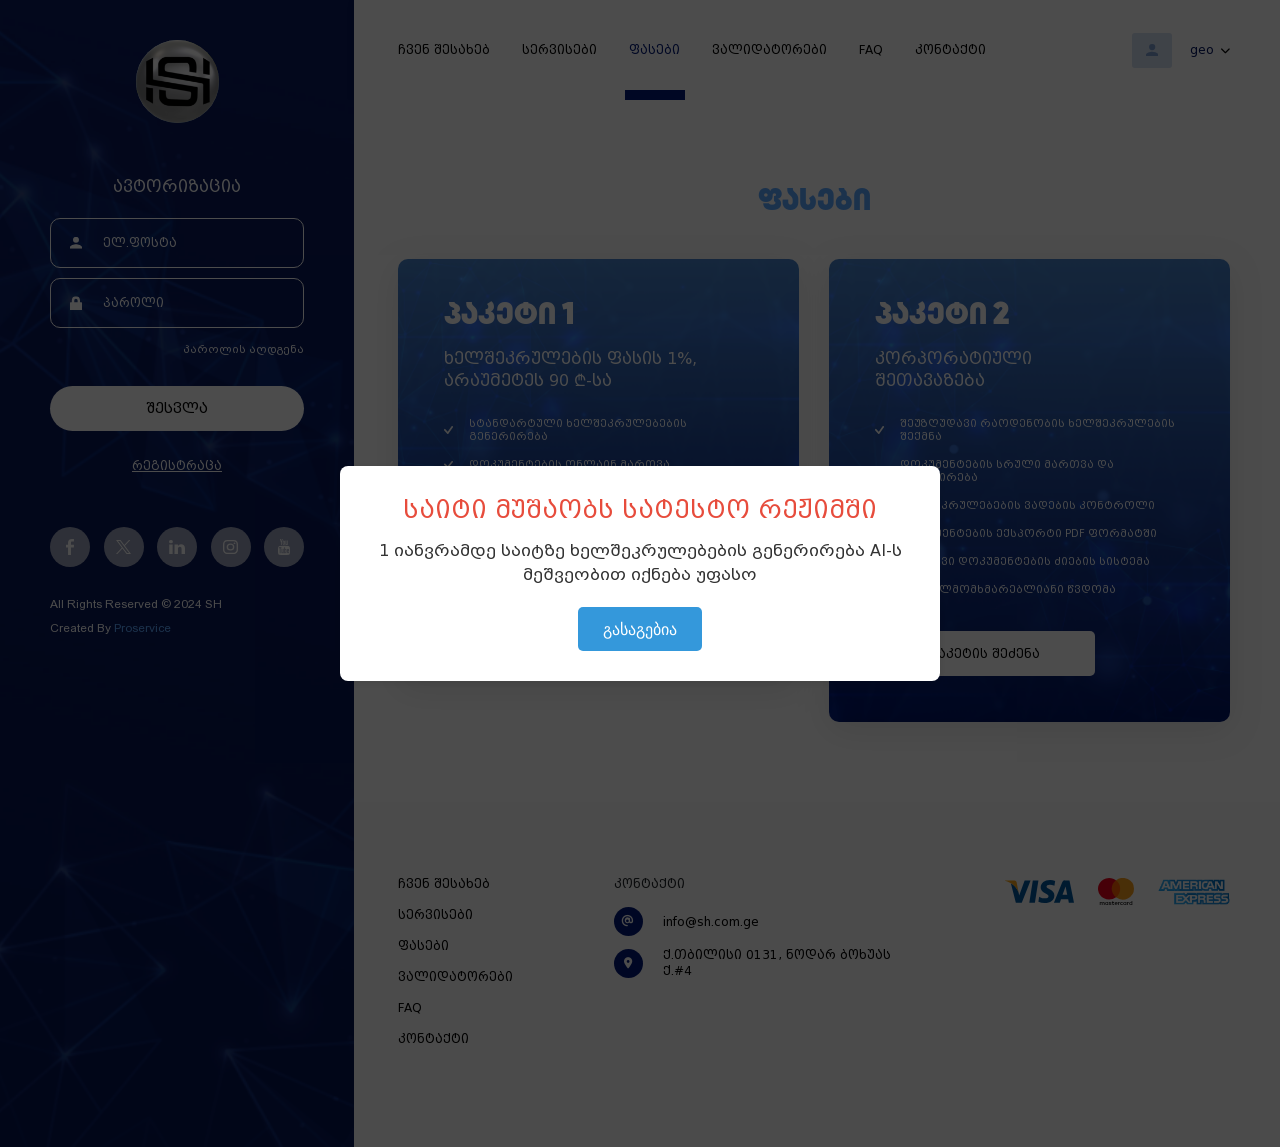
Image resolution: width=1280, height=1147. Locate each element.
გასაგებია (640, 629)
